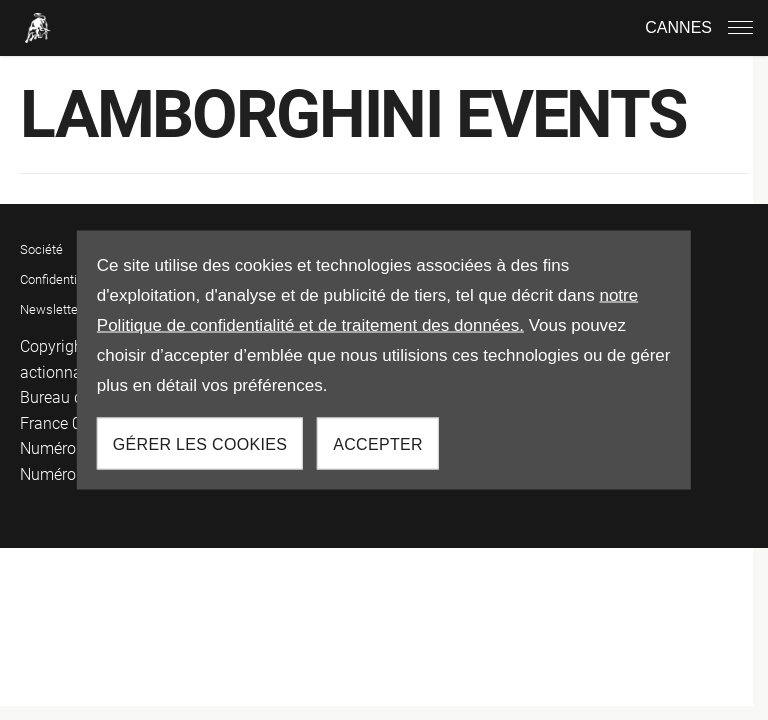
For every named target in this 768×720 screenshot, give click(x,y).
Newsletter (51, 309)
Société (41, 249)
